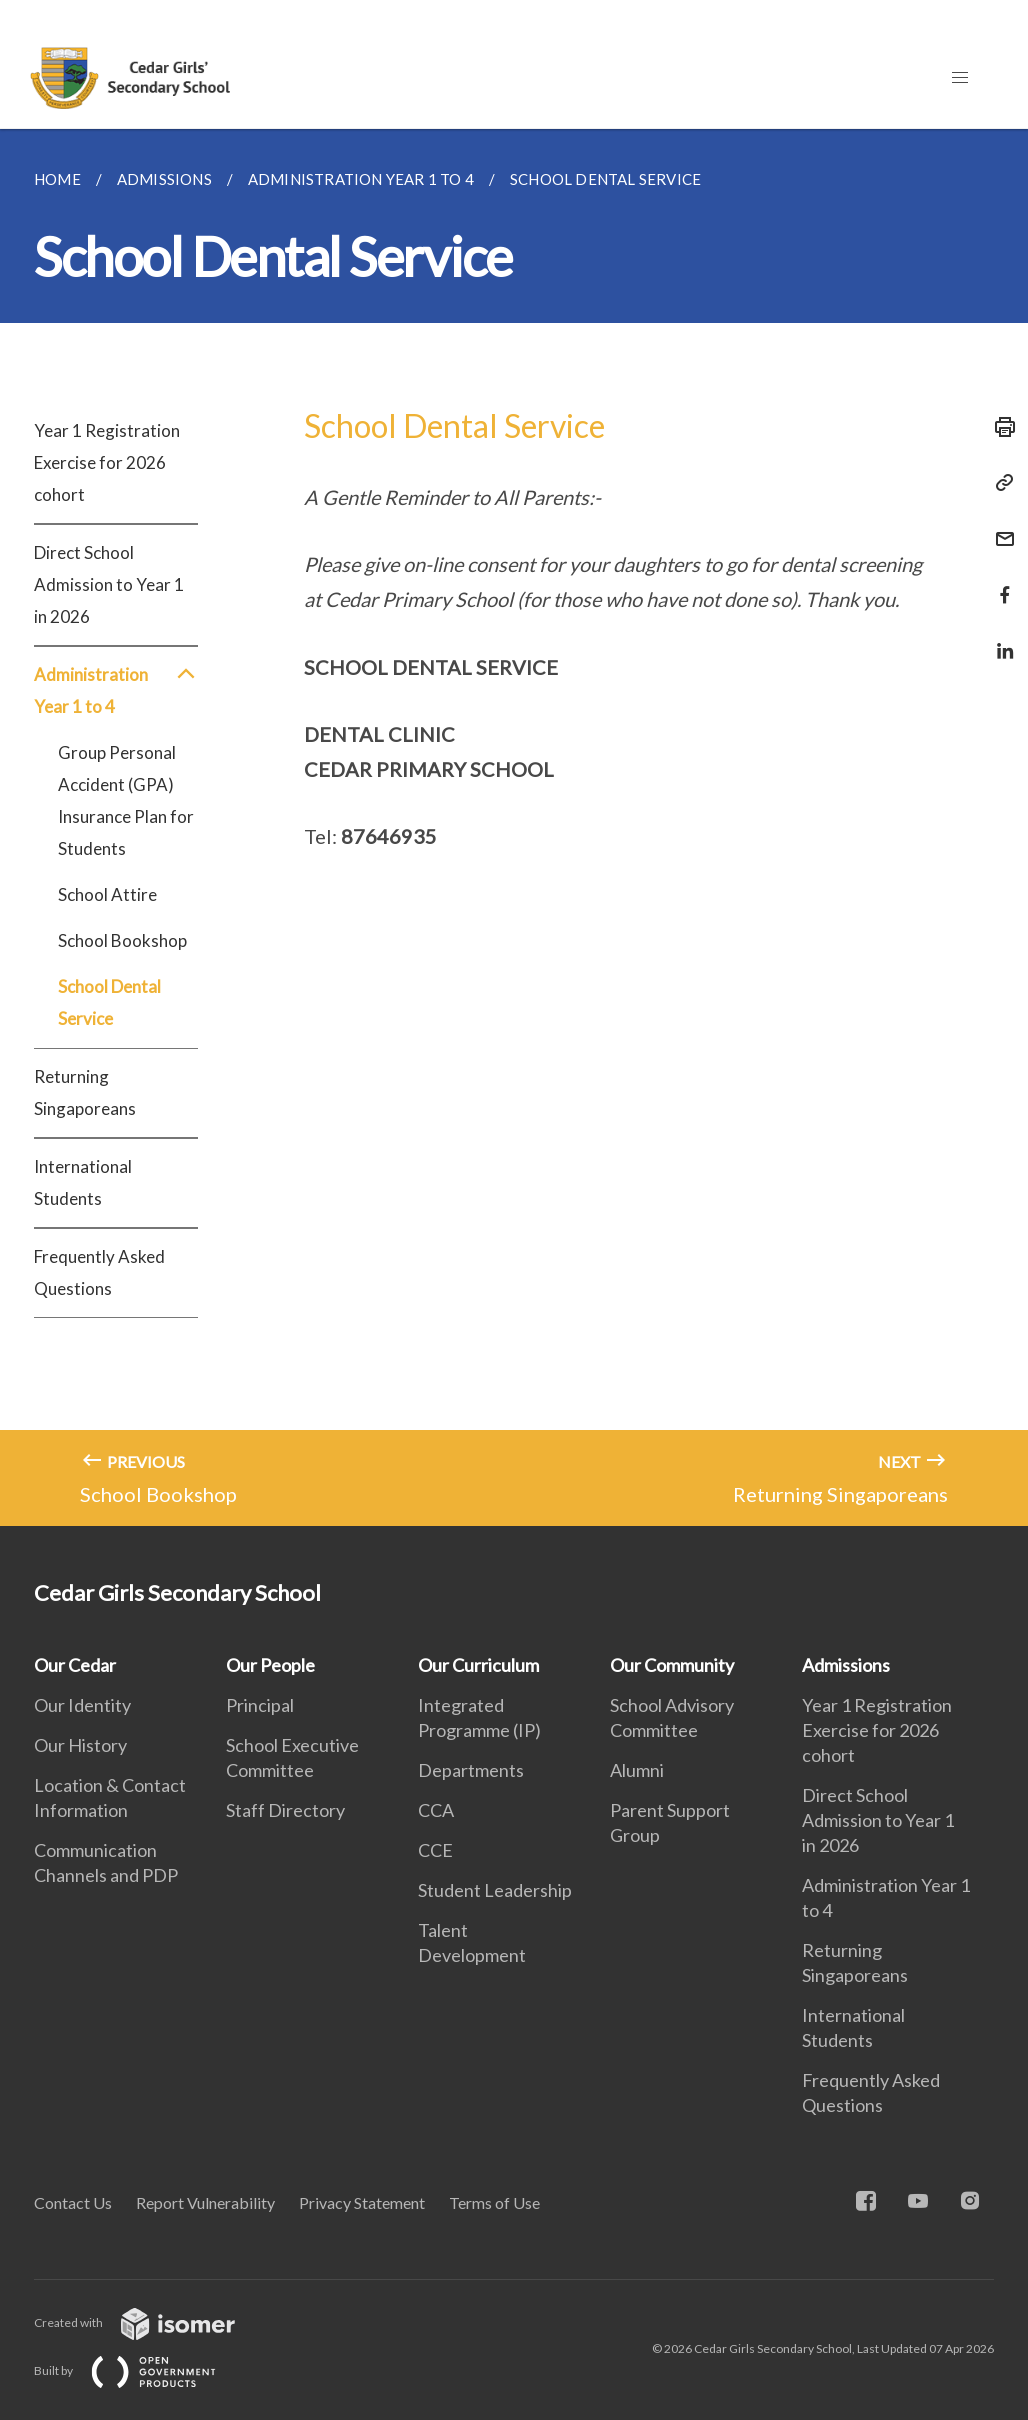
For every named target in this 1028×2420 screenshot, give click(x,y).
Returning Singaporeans (85, 1092)
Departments (471, 1770)
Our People (270, 1665)
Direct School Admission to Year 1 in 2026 (109, 584)
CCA (436, 1810)
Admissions (846, 1665)
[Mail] (999, 526)
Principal (260, 1705)
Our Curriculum (478, 1665)
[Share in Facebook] (999, 582)
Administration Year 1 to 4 (116, 691)
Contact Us (73, 2202)
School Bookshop (122, 940)
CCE (435, 1850)
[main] (514, 827)
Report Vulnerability (205, 2202)
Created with (150, 2322)
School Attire (107, 894)
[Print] (999, 427)
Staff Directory (285, 1810)
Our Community (672, 1665)
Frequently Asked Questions (99, 1272)
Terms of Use (494, 2202)
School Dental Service (109, 1002)
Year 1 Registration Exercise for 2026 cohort (107, 462)
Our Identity (82, 1705)
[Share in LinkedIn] (999, 638)
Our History (80, 1745)
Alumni (637, 1770)
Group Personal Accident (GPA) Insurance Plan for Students (126, 800)
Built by (141, 2370)
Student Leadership (495, 1890)
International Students (83, 1182)
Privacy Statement (362, 2202)
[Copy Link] (999, 483)
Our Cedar (75, 1665)
